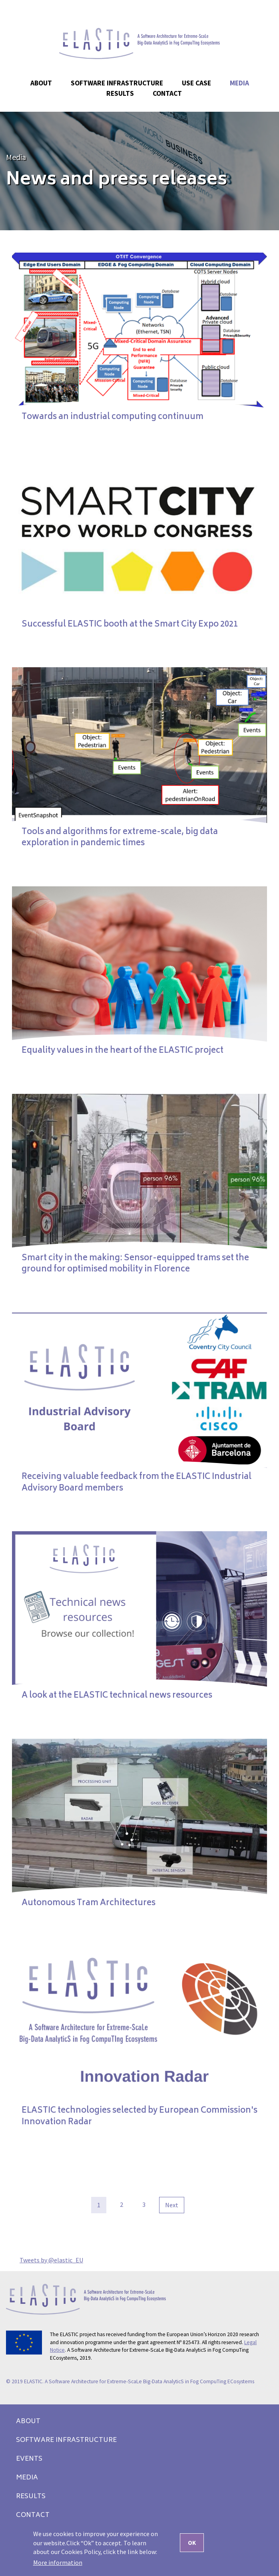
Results (31, 2496)
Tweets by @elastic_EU (51, 2260)
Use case (196, 83)
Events (29, 2459)
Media (16, 157)
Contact (167, 93)
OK (192, 2542)
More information (57, 2562)
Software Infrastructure (117, 83)
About (28, 2421)
